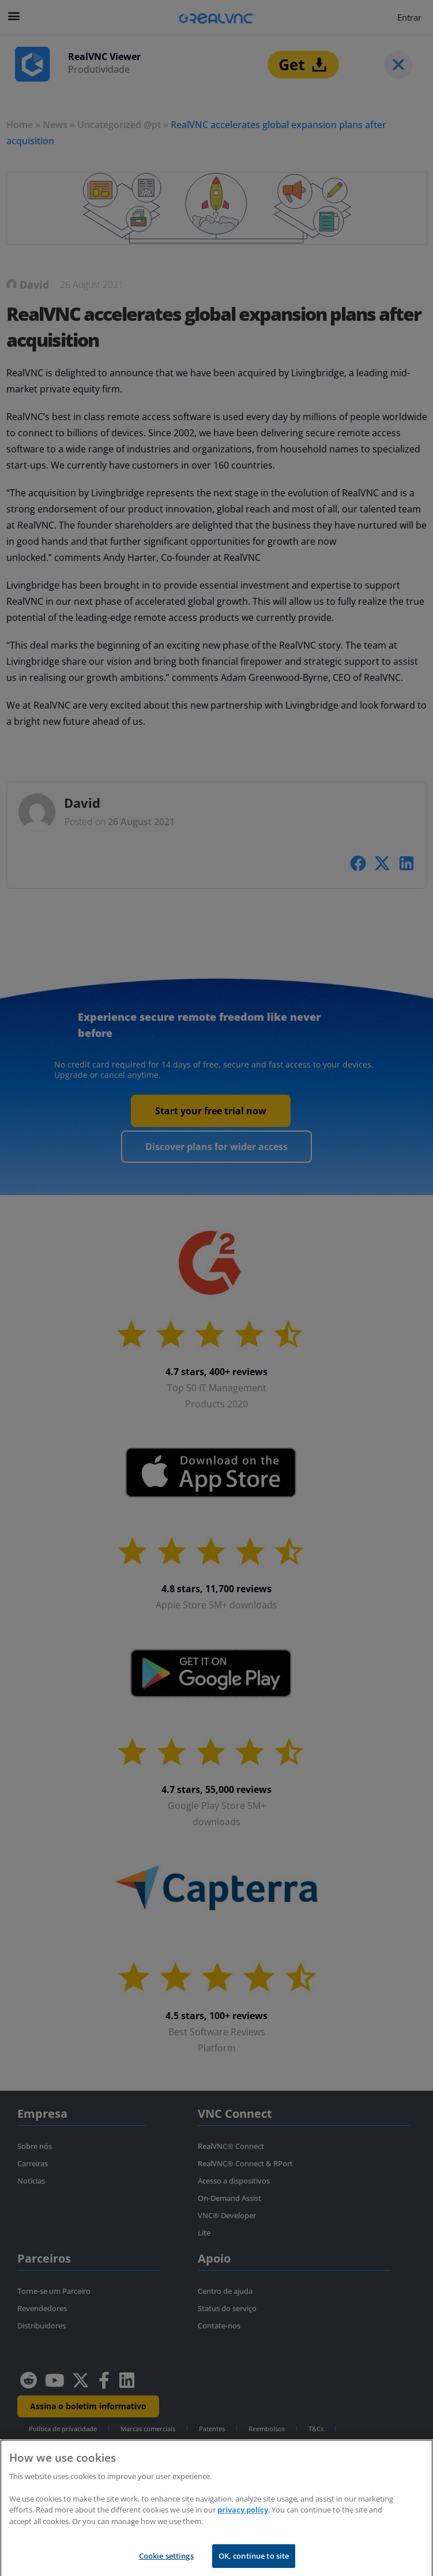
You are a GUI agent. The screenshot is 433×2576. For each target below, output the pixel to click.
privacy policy (242, 2518)
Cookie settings (166, 2564)
